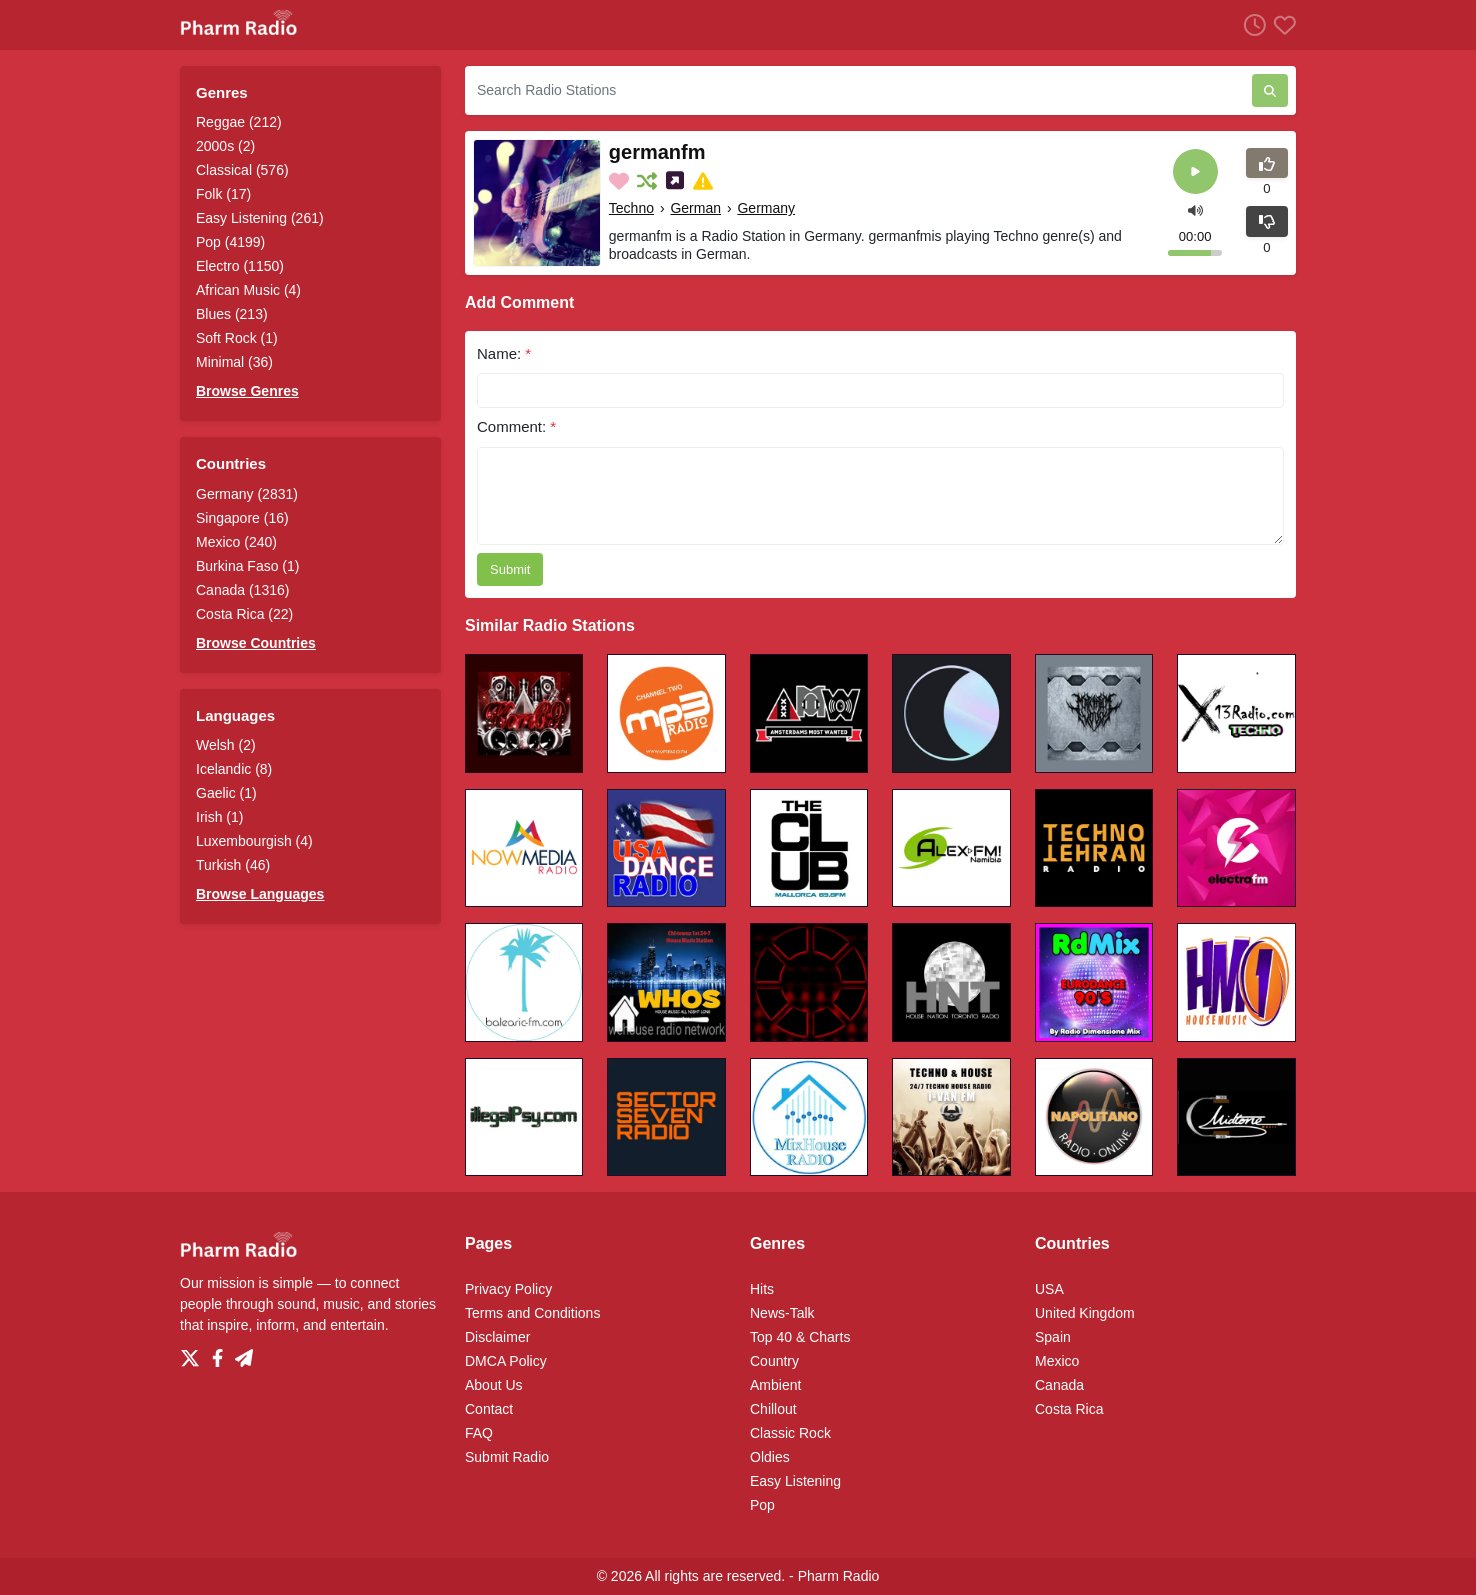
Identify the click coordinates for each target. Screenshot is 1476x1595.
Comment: (516, 426)
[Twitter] (194, 1353)
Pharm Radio (839, 1576)
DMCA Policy (506, 1361)
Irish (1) (219, 817)
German (695, 208)
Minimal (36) (234, 362)
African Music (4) (248, 290)
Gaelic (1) (226, 793)
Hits (762, 1289)
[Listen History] (1251, 24)
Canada (1059, 1385)
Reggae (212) (239, 122)
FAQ (479, 1433)
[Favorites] (1281, 24)
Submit (510, 569)
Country (774, 1361)
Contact (489, 1409)
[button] (1195, 208)
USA (1049, 1289)
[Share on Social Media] (677, 181)
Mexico (1057, 1361)
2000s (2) (225, 146)
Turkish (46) (233, 865)
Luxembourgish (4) (254, 841)
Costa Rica (1069, 1409)
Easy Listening (795, 1481)
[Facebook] (221, 1353)
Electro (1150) (240, 266)
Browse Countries (256, 643)
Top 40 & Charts (800, 1337)
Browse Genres (247, 391)
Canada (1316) (242, 590)
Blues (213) (232, 314)
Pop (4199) (230, 242)
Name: (504, 353)
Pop (762, 1505)
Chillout (773, 1409)
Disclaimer (497, 1337)
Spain (1053, 1337)
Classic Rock (790, 1433)
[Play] (1195, 171)
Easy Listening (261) (260, 218)
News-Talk (782, 1313)
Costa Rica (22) (244, 614)
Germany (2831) (247, 494)
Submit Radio (507, 1457)
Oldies (770, 1457)
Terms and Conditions (532, 1313)
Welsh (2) (226, 745)
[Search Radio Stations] (858, 90)
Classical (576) (242, 170)
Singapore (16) (242, 518)
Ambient (775, 1385)
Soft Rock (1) (237, 338)
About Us (494, 1385)
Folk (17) (223, 194)
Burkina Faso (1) (247, 566)
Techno (631, 208)
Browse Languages (260, 894)
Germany (766, 208)
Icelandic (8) (234, 769)
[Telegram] (244, 1353)
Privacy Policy (508, 1289)
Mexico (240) (236, 542)
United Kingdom (1085, 1313)
